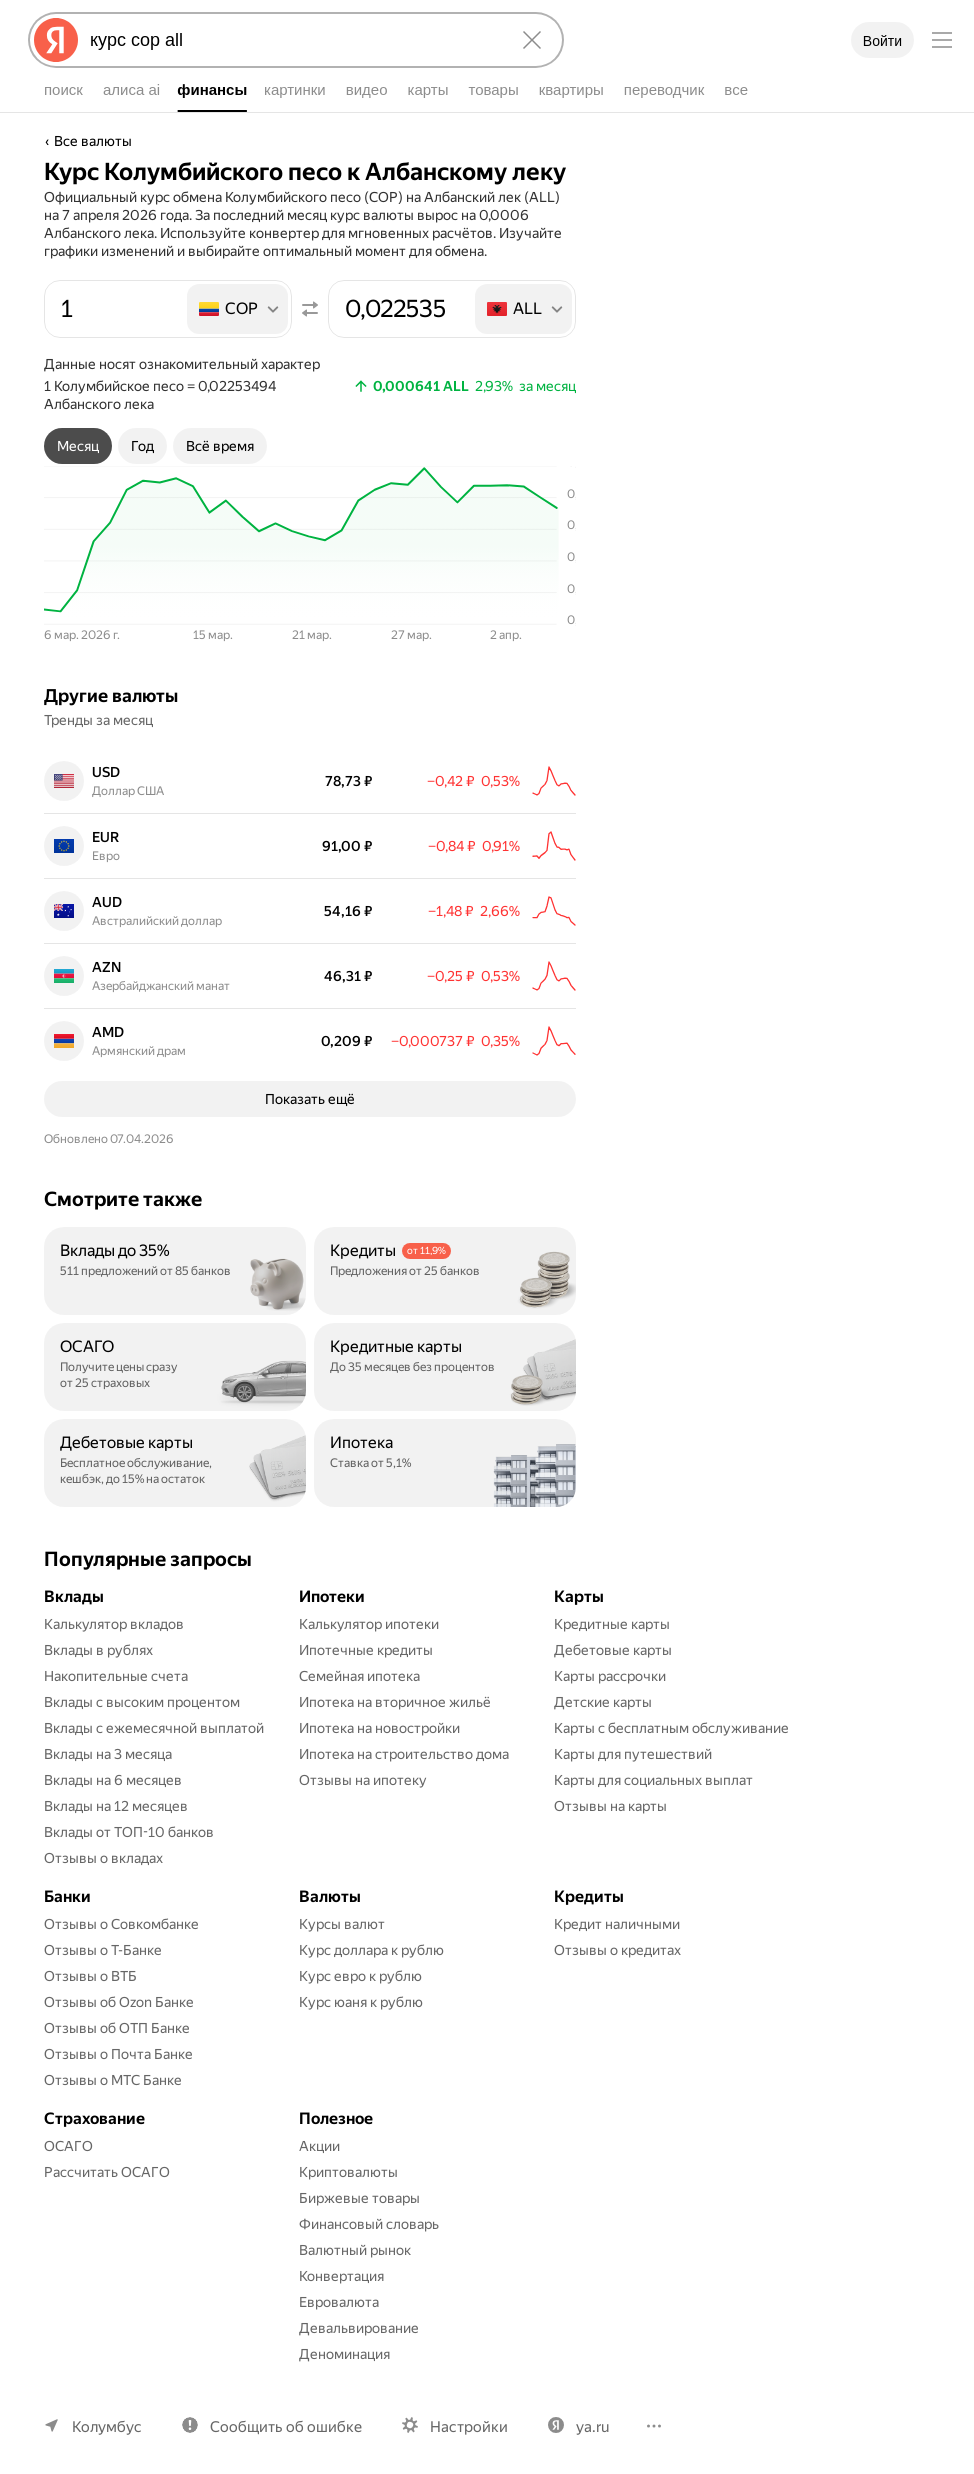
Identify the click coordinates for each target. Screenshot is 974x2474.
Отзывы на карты (610, 1795)
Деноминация (344, 2343)
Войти (882, 41)
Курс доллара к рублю (371, 1939)
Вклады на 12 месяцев (116, 1795)
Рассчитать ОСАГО (107, 2161)
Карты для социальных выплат (653, 1769)
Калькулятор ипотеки (369, 1613)
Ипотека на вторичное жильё (395, 1691)
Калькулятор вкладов (114, 1613)
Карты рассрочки (610, 1665)
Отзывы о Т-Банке (103, 1939)
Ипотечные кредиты (366, 1639)
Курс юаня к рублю (361, 1991)
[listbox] (239, 309)
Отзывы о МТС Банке (113, 2069)
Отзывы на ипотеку (363, 1769)
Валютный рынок (355, 2239)
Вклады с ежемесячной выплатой (154, 1717)
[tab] (78, 446)
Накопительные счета (116, 1665)
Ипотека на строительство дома (404, 1743)
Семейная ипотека (359, 1665)
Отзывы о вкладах (103, 1847)
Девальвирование (359, 2317)
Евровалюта (339, 2291)
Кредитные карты (612, 1613)
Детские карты (603, 1691)
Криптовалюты (348, 2161)
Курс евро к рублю (360, 1965)
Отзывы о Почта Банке (118, 2043)
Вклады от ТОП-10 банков (129, 1821)
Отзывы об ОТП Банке (117, 2017)
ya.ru (592, 2416)
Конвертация (341, 2265)
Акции (319, 2135)
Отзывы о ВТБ (90, 1965)
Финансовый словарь (369, 2213)
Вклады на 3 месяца (108, 1743)
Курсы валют (342, 1913)
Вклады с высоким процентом (142, 1691)
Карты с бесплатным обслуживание (671, 1717)
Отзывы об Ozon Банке (119, 1991)
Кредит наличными (617, 1913)
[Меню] (942, 40)
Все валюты (93, 141)
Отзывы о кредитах (617, 1939)
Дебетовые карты (613, 1639)
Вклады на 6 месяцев (113, 1769)
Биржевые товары (359, 2187)
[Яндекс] (56, 40)
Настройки (469, 2416)
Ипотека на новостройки (379, 1717)
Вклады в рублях (98, 1639)
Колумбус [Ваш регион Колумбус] (107, 2416)
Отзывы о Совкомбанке (121, 1913)
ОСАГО (68, 2135)
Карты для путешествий (633, 1743)
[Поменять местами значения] (310, 309)
